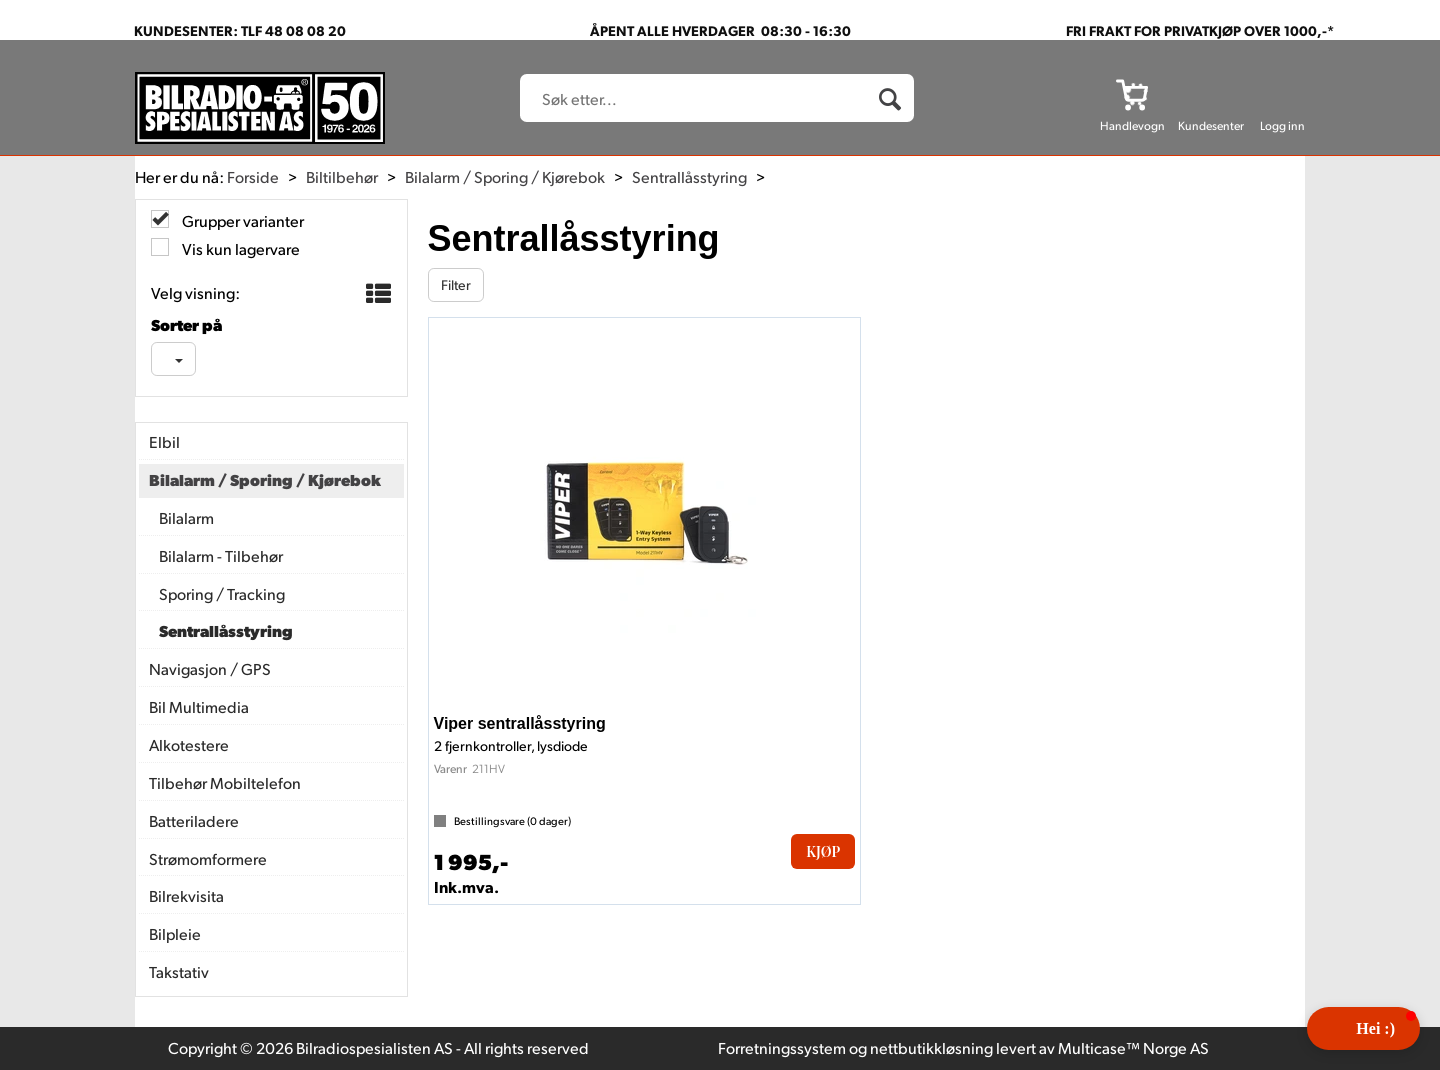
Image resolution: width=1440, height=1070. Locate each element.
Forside (253, 176)
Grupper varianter (241, 220)
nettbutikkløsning (931, 1047)
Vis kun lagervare (239, 248)
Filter (456, 284)
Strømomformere (208, 858)
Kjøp (823, 851)
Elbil (164, 441)
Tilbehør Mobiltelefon (225, 782)
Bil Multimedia (199, 706)
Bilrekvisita (186, 895)
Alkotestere (189, 744)
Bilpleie (175, 933)
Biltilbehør (342, 176)
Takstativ (179, 971)
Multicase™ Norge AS (1133, 1047)
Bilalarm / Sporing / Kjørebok (505, 176)
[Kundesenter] (1211, 94)
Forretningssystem (782, 1047)
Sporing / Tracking (222, 593)
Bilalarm (186, 517)
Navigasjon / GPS (210, 668)
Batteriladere (194, 820)
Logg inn (1282, 125)
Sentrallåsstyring (689, 176)
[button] (1363, 1028)
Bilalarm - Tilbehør (221, 555)
